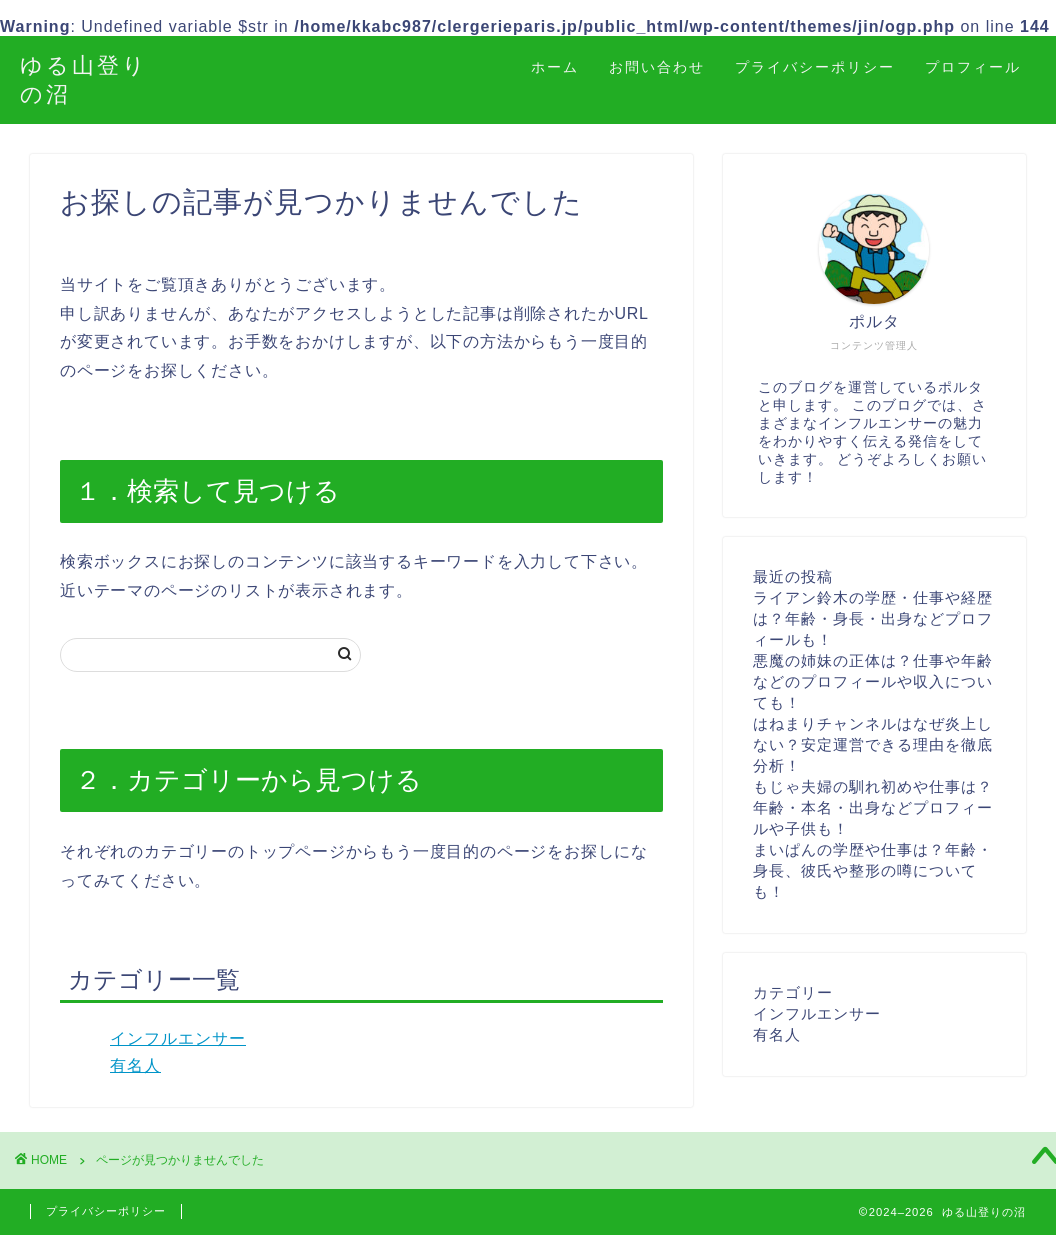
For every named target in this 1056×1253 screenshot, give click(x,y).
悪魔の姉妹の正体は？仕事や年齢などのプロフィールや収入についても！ (873, 681)
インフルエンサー (178, 1038)
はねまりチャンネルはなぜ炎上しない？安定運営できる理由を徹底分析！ (873, 744)
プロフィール (973, 67)
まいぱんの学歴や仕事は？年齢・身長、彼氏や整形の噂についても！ (873, 870)
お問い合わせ (657, 67)
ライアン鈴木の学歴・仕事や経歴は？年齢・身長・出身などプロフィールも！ (873, 618)
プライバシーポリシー (815, 67)
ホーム (555, 67)
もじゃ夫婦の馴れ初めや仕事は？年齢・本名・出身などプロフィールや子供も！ (873, 807)
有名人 (135, 1065)
